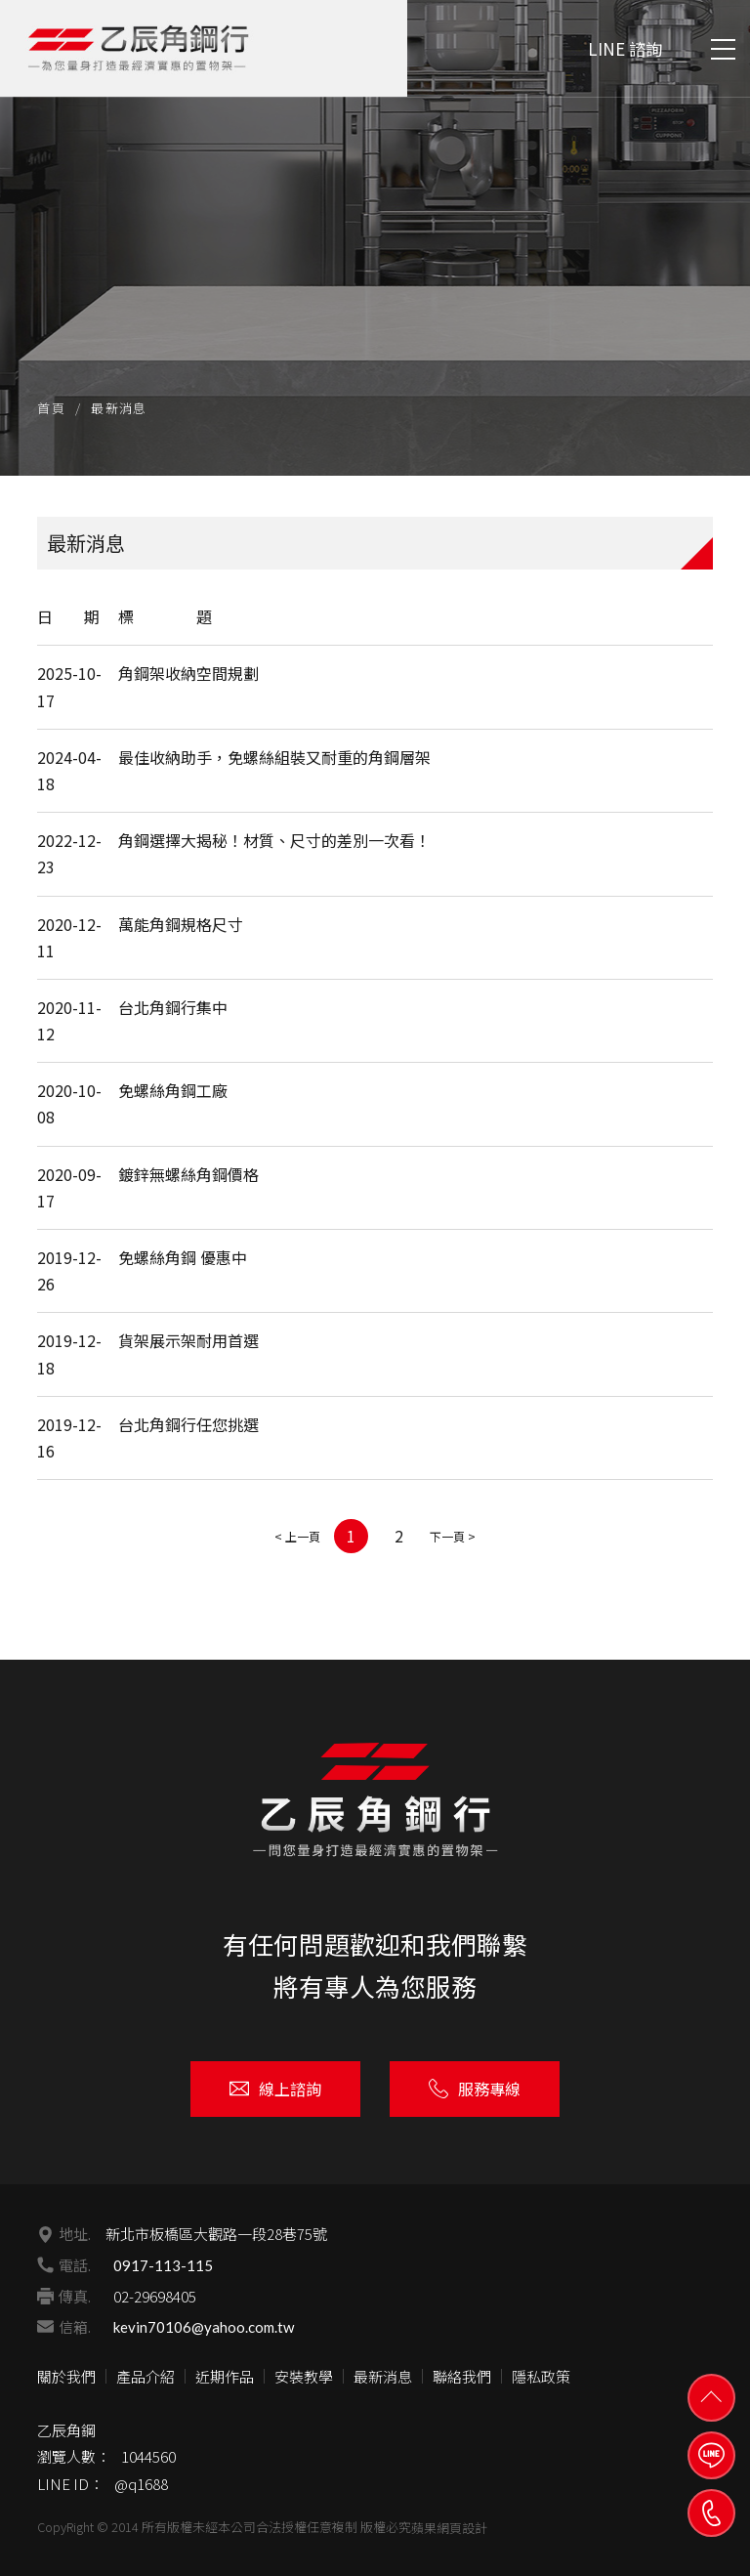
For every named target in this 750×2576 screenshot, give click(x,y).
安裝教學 (303, 2376)
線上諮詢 (275, 2088)
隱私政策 (541, 2376)
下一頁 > (453, 1536)
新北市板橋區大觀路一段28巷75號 (216, 2233)
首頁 (51, 408)
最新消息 (383, 2376)
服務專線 (475, 2088)
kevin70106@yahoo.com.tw (203, 2327)
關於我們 (66, 2376)
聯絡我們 (462, 2376)
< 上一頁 (297, 1536)
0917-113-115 (163, 2265)
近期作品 (224, 2376)
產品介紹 (145, 2376)
